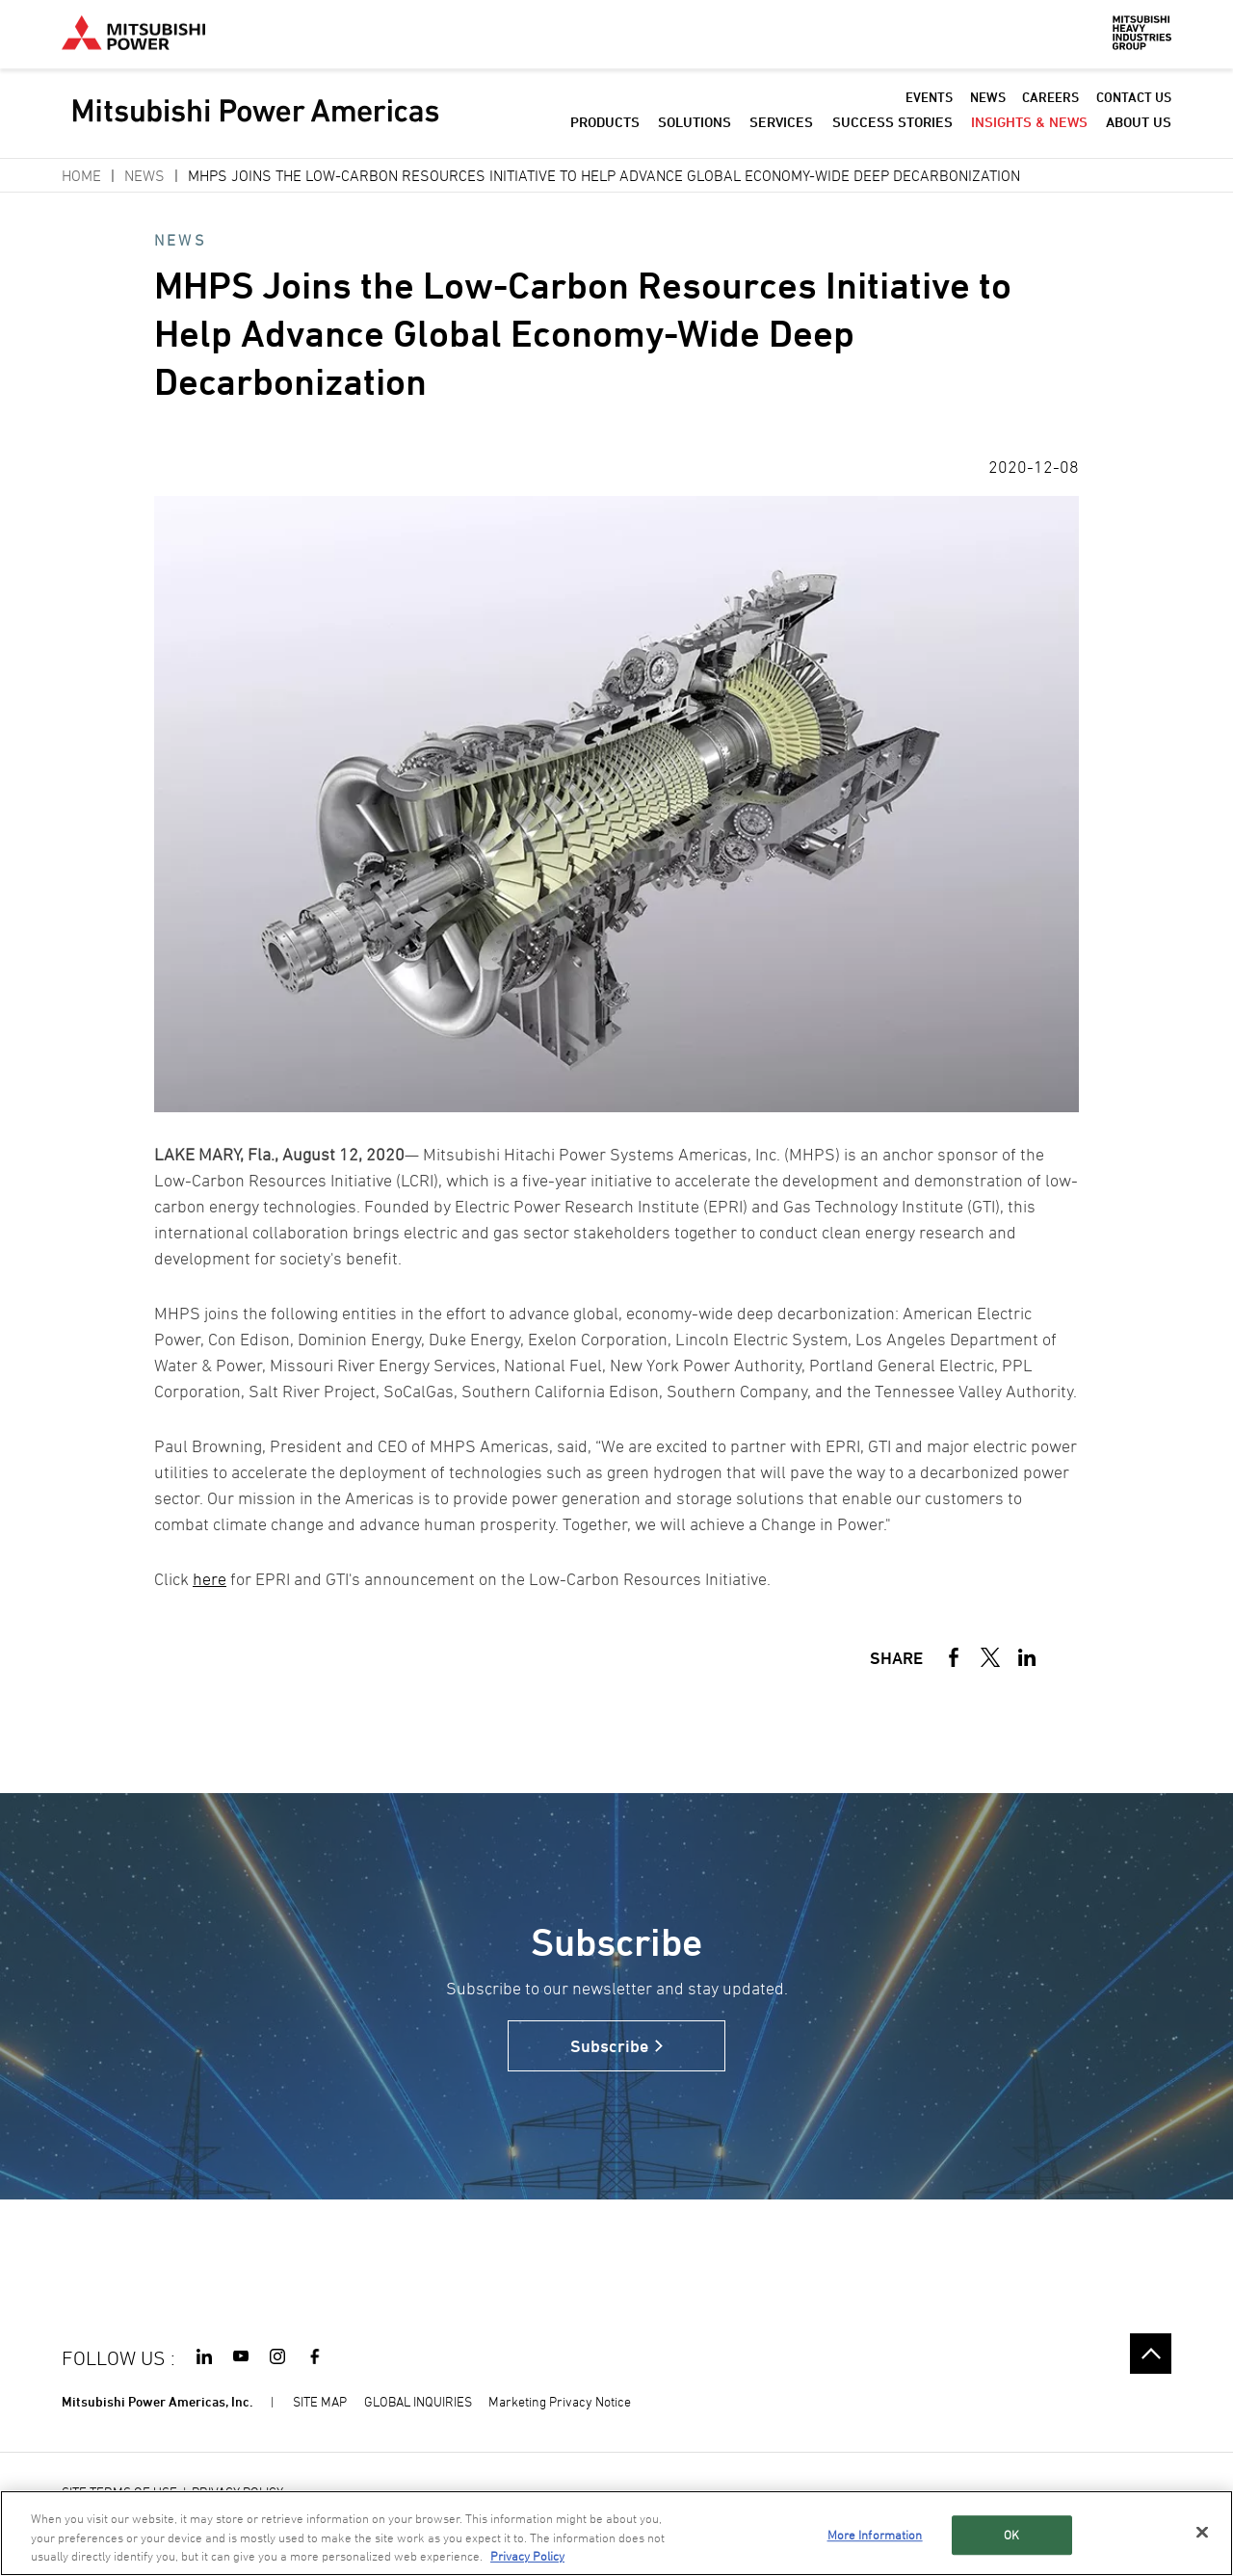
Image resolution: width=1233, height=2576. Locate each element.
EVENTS (929, 99)
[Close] (1202, 2532)
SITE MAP (320, 2401)
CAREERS (1050, 99)
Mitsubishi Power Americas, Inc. (157, 2401)
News (144, 175)
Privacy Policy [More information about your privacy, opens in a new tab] (527, 2555)
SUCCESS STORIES (892, 125)
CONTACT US (1133, 99)
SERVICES (781, 125)
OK (1011, 2534)
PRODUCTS (605, 125)
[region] (616, 2533)
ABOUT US (1138, 125)
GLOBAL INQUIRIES (418, 2401)
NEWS (988, 99)
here (209, 1579)
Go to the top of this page (1150, 2354)
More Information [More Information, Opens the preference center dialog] (875, 2534)
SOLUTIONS (694, 125)
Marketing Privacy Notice (559, 2401)
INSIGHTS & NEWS (1029, 125)
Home (81, 175)
